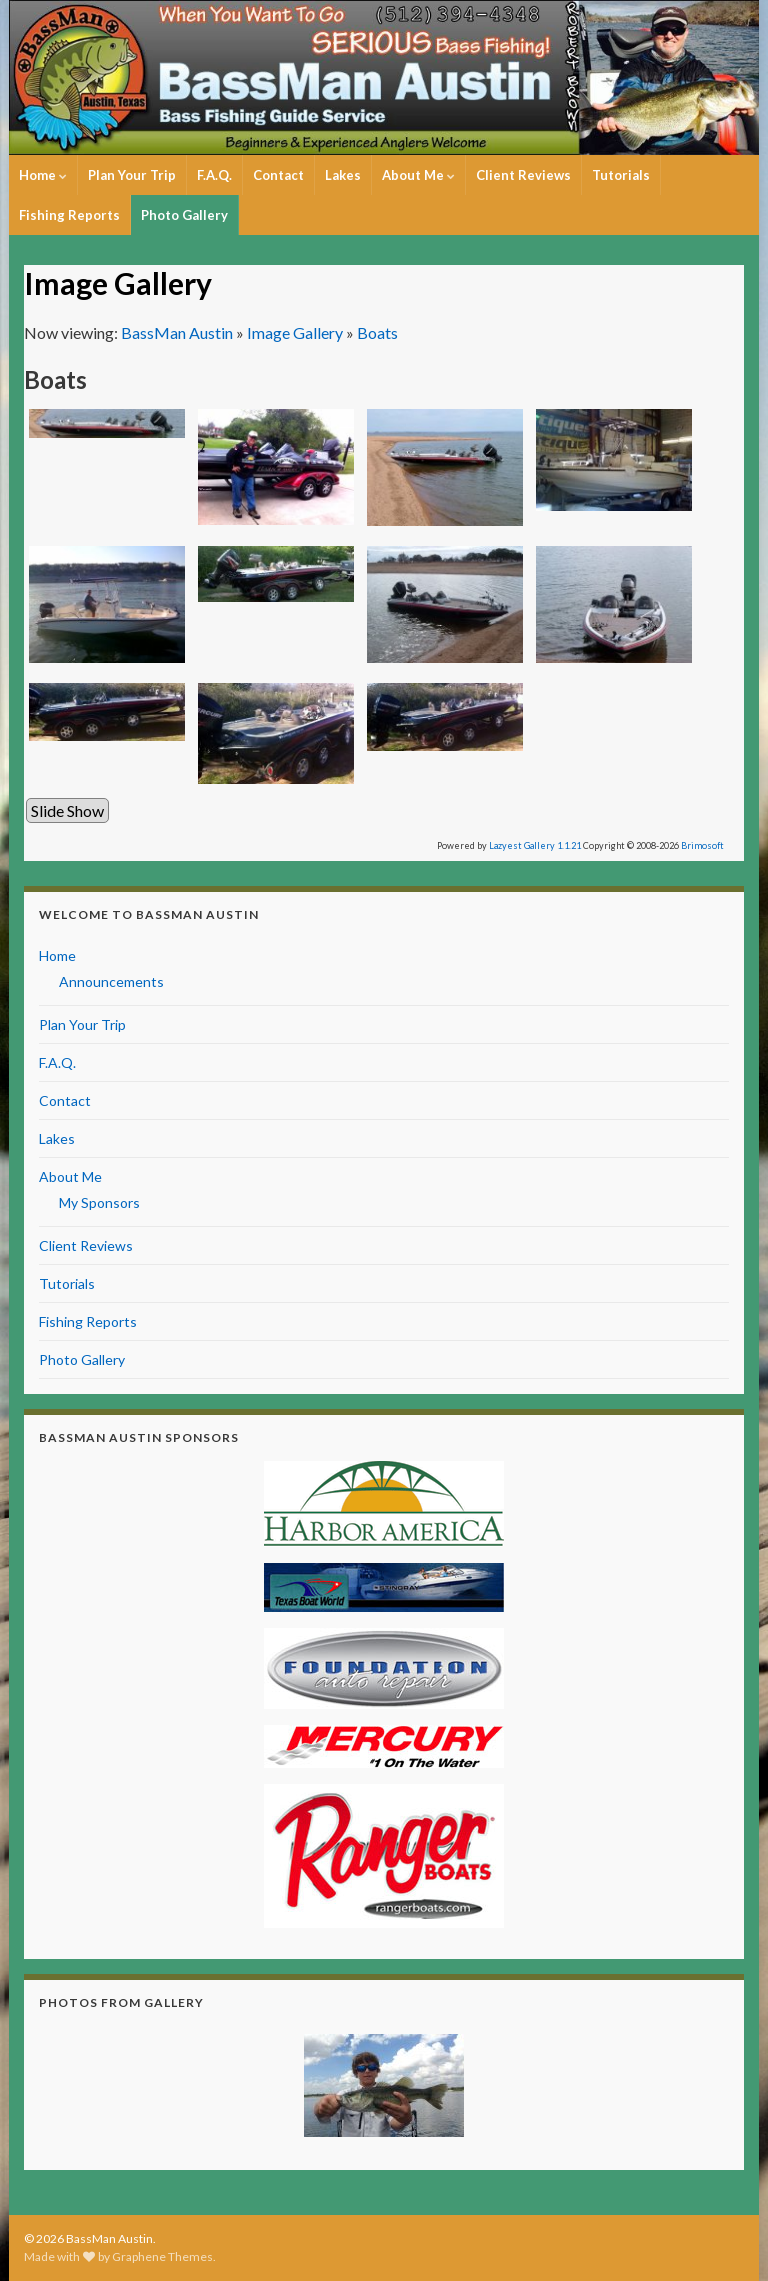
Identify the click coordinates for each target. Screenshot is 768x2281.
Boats (377, 332)
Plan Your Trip (132, 175)
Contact (278, 175)
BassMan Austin (177, 332)
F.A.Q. (214, 175)
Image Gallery (295, 332)
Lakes (343, 175)
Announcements (111, 981)
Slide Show (67, 810)
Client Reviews (523, 175)
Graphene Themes (162, 2256)
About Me (418, 175)
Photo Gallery (184, 215)
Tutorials (621, 175)
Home (43, 175)
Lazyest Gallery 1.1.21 (535, 845)
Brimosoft (702, 845)
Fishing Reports (69, 215)
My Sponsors (99, 1202)
